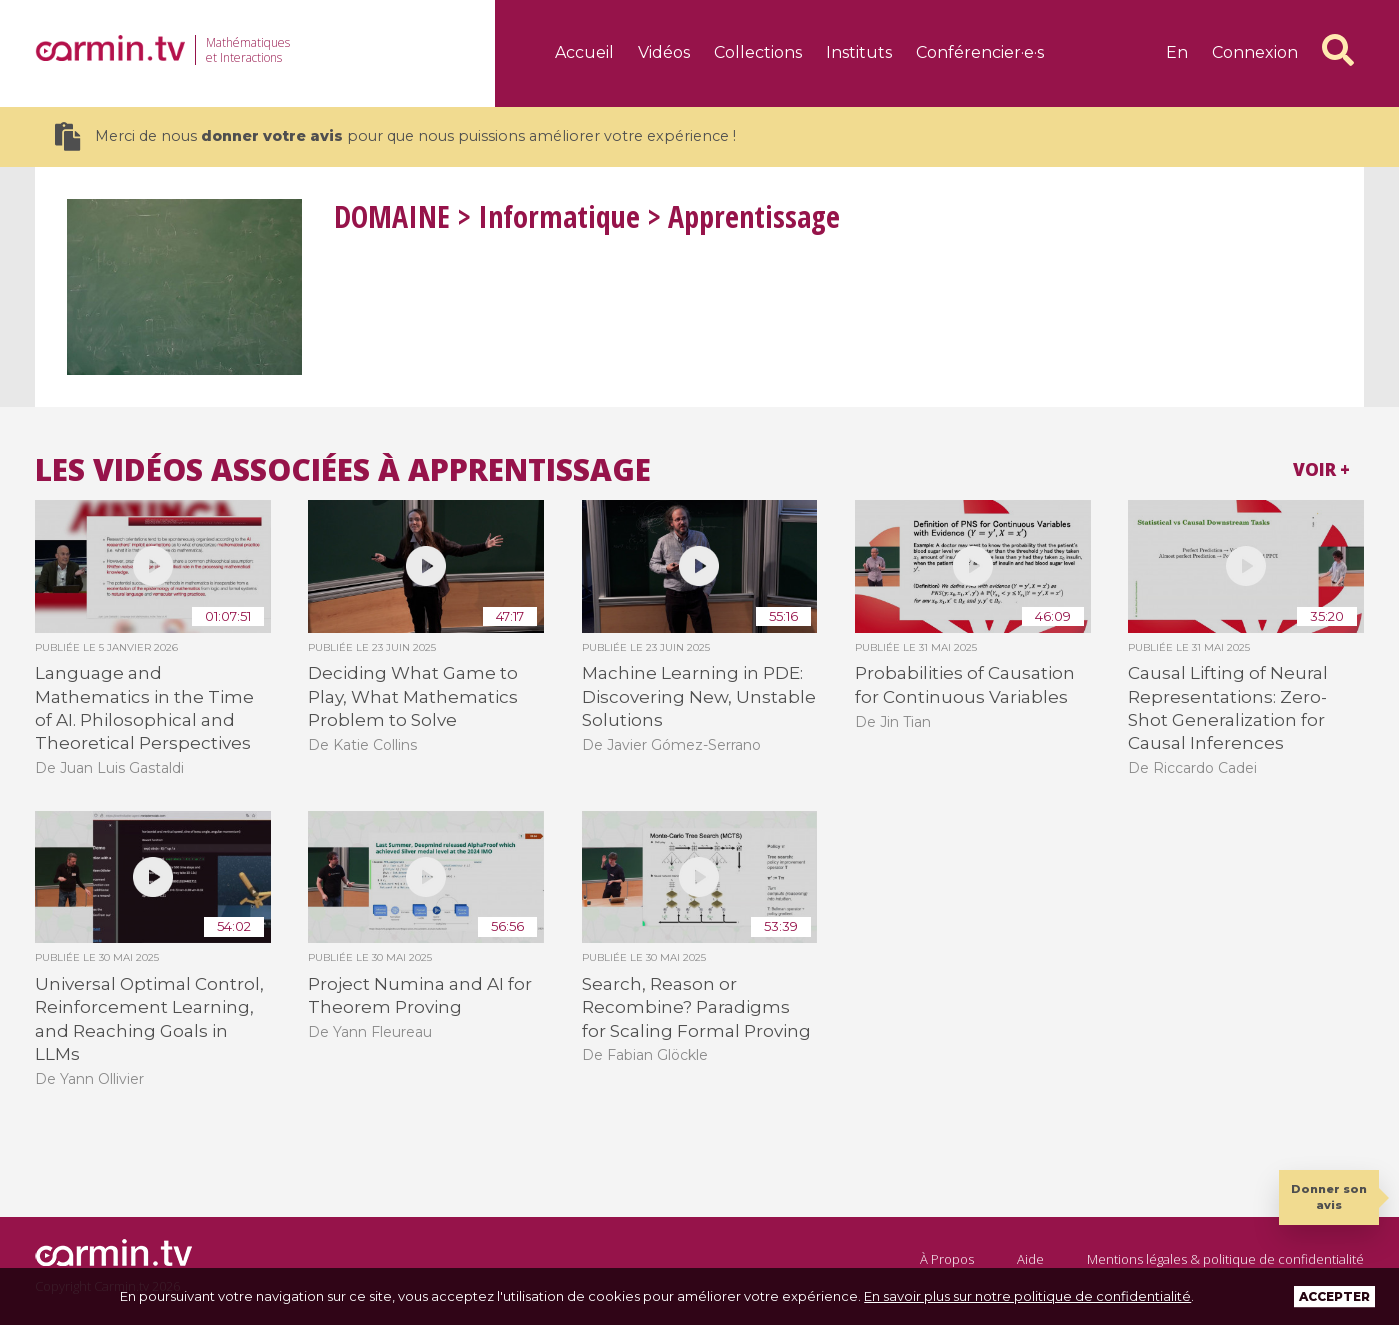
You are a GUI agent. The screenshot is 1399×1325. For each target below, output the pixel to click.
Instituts (859, 52)
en (1177, 52)
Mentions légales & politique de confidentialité (1225, 1259)
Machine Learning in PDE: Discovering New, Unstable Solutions (699, 696)
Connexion (1255, 52)
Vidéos (664, 52)
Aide (1030, 1259)
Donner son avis (1329, 1196)
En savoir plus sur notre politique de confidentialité (1027, 1296)
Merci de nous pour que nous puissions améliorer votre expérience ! (395, 136)
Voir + (1321, 469)
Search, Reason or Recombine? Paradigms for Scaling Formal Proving (696, 1007)
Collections (758, 52)
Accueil (584, 52)
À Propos (947, 1259)
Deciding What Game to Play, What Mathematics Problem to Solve (413, 696)
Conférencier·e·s (980, 52)
